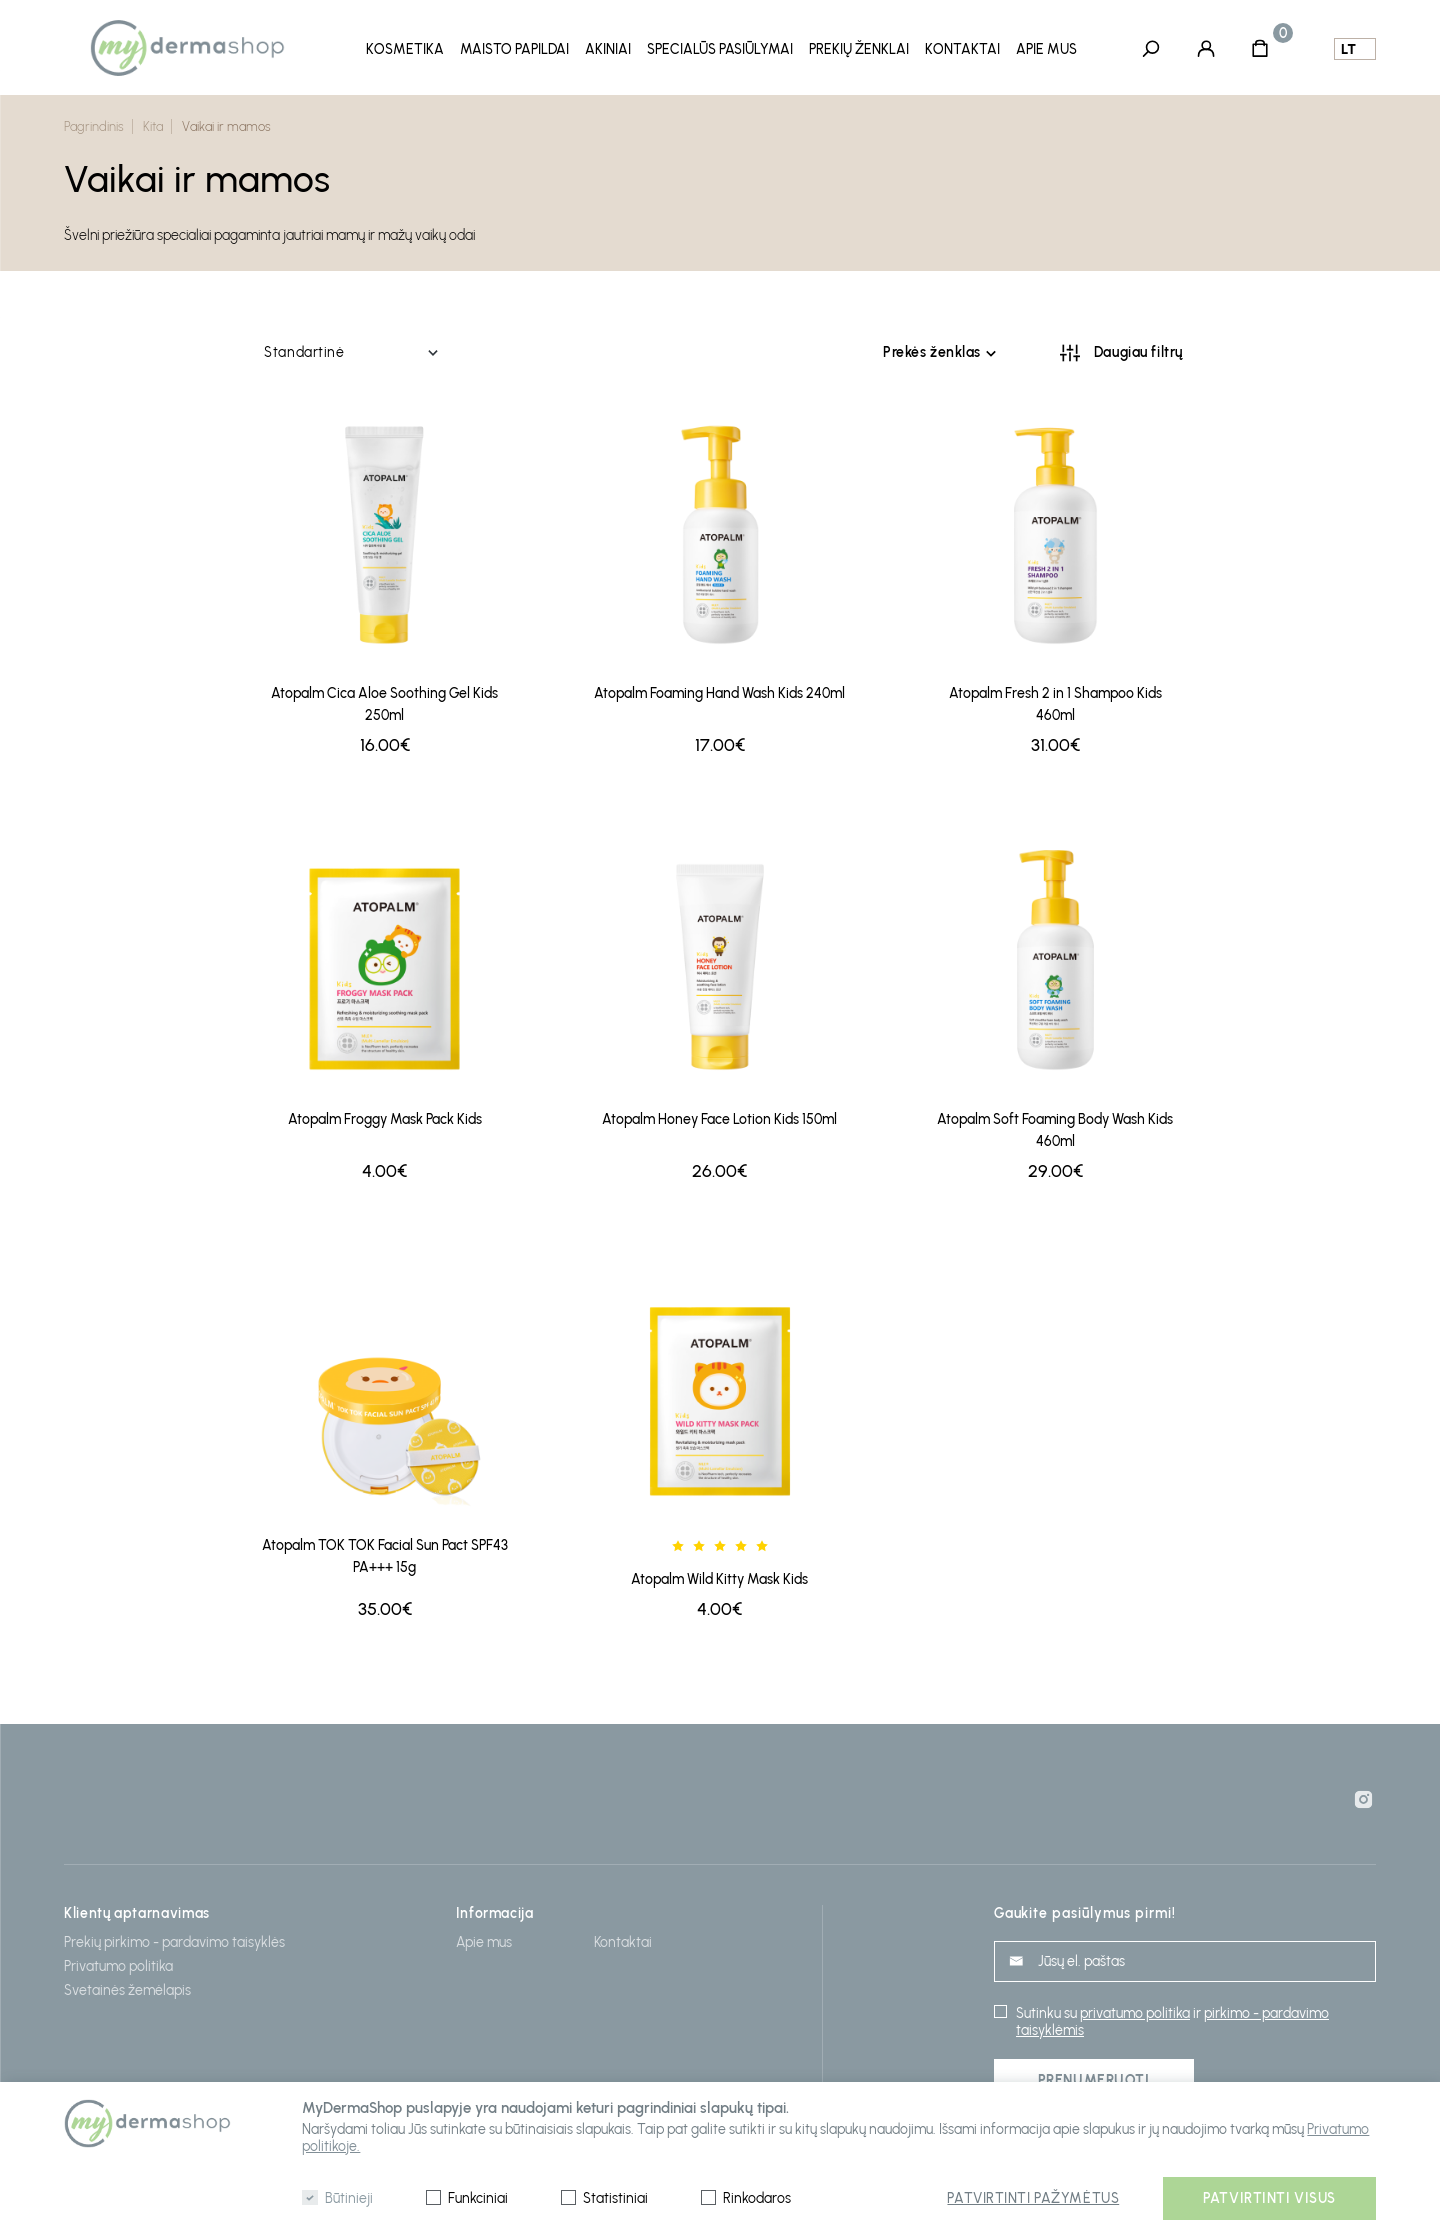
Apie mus (1046, 48)
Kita (153, 121)
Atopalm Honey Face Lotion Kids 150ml (719, 1112)
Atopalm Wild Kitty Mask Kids (719, 1573)
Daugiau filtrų (1138, 346)
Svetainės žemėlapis (127, 1984)
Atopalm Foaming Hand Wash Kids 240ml (719, 687)
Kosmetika (405, 48)
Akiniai (608, 48)
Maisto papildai (514, 48)
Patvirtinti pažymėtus (1033, 2198)
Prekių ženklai (859, 48)
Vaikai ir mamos (226, 121)
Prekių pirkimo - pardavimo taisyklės (174, 1936)
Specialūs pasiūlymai (720, 48)
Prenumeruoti (1094, 2073)
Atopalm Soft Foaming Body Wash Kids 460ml (1055, 1123)
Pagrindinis (94, 121)
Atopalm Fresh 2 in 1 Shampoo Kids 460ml (1055, 698)
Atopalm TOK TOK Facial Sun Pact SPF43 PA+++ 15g (385, 1549)
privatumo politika (1135, 2006)
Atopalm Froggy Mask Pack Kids (385, 1112)
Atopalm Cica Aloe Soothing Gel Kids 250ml (384, 698)
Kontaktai (962, 48)
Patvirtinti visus (1269, 2198)
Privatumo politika (118, 1960)
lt (1348, 48)
